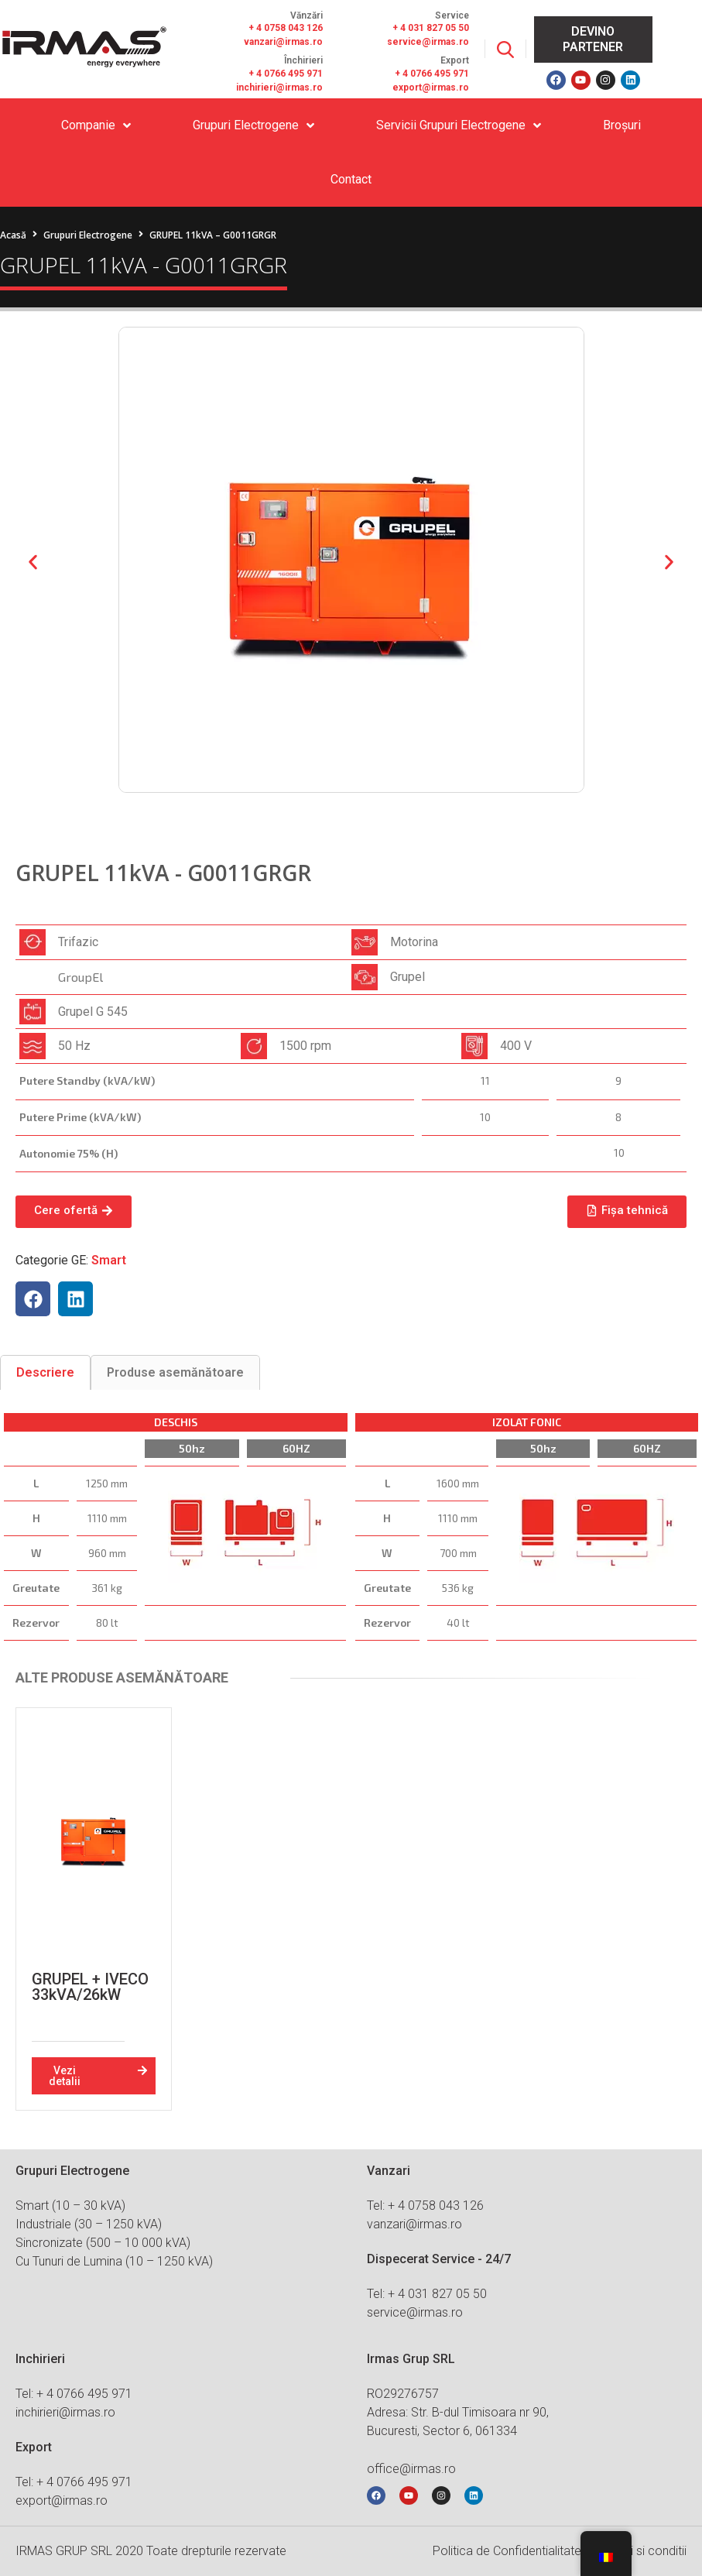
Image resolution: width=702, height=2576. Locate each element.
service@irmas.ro (428, 41)
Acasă (13, 235)
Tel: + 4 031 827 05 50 (427, 2293)
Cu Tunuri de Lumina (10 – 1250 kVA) (114, 2261)
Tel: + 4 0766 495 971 (73, 2393)
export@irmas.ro (430, 87)
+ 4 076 (410, 73)
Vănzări (306, 15)
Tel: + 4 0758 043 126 (425, 2205)
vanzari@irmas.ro (283, 41)
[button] (33, 562)
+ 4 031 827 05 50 (430, 27)
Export (454, 60)
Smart (108, 1260)
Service (452, 15)
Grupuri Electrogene (87, 235)
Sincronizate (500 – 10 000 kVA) (102, 2242)
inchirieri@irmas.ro (279, 87)
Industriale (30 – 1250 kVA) (88, 2224)
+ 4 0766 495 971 (285, 73)
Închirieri (303, 60)
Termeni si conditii (638, 2550)
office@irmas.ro (411, 2468)
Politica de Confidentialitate (507, 2550)
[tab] (45, 1372)
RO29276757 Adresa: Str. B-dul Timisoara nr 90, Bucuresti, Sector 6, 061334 (458, 2412)
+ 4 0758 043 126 (285, 27)
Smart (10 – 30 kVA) (70, 2205)
